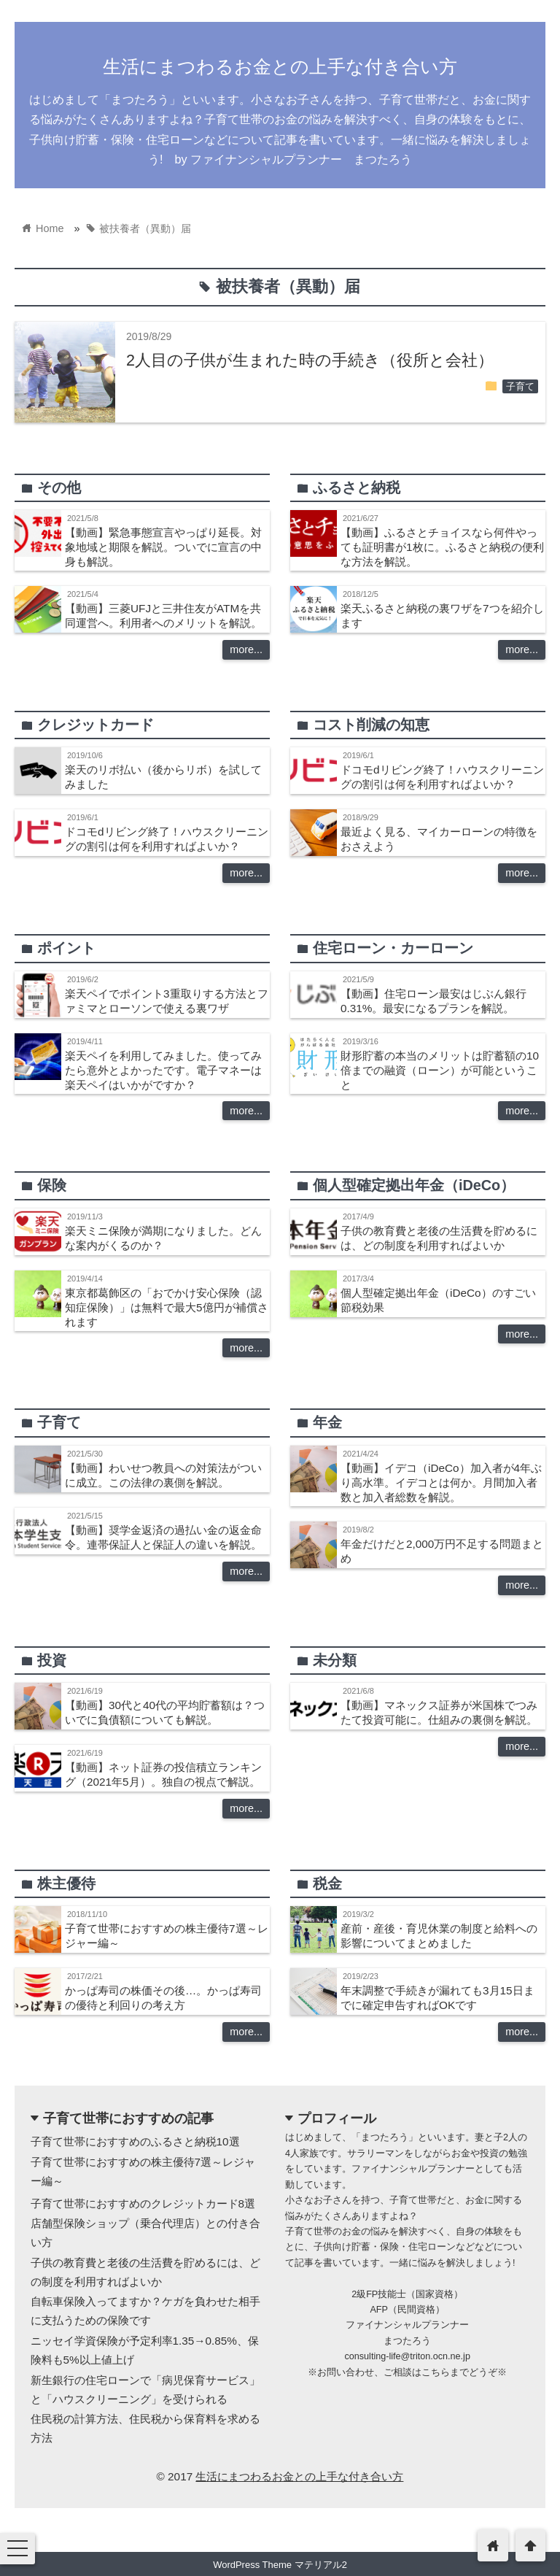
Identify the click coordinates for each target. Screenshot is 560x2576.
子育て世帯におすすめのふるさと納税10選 (135, 2141)
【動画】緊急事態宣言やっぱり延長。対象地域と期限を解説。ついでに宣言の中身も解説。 (163, 547)
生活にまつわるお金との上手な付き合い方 (280, 66)
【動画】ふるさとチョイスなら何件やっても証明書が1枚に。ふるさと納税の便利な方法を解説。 (442, 547)
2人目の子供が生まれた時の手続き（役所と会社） (310, 360)
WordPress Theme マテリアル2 (280, 2564)
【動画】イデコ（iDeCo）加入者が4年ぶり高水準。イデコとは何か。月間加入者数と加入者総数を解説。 (441, 1482)
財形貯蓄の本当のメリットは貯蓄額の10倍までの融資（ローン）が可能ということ (440, 1070)
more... (246, 649)
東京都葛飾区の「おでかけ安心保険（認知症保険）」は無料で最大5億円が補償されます (166, 1307)
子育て (520, 387)
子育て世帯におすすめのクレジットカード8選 (143, 2203)
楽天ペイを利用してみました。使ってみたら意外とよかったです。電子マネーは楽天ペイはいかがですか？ (163, 1070)
